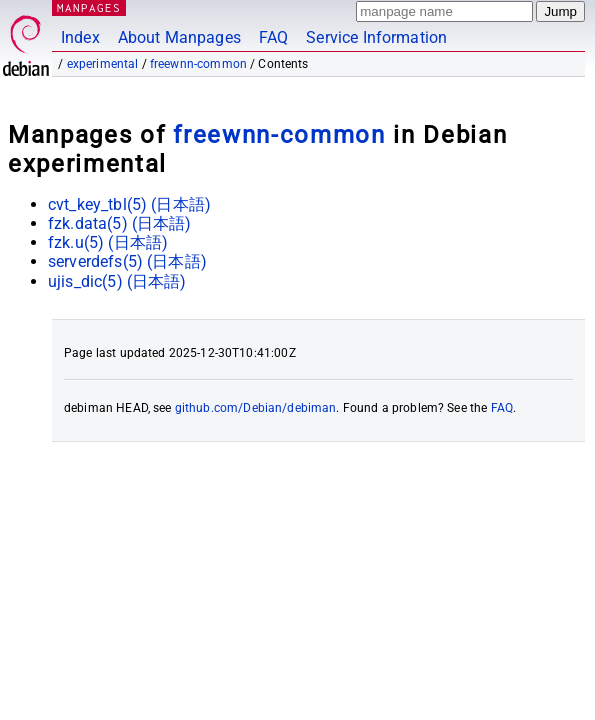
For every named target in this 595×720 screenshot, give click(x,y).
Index (80, 37)
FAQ (273, 37)
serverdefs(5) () (127, 261)
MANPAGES (89, 7)
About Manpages (179, 37)
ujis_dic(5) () (117, 281)
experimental (103, 64)
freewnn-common (198, 64)
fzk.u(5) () (108, 242)
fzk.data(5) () (120, 223)
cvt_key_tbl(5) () (129, 204)
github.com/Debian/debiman (256, 408)
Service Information (376, 37)
